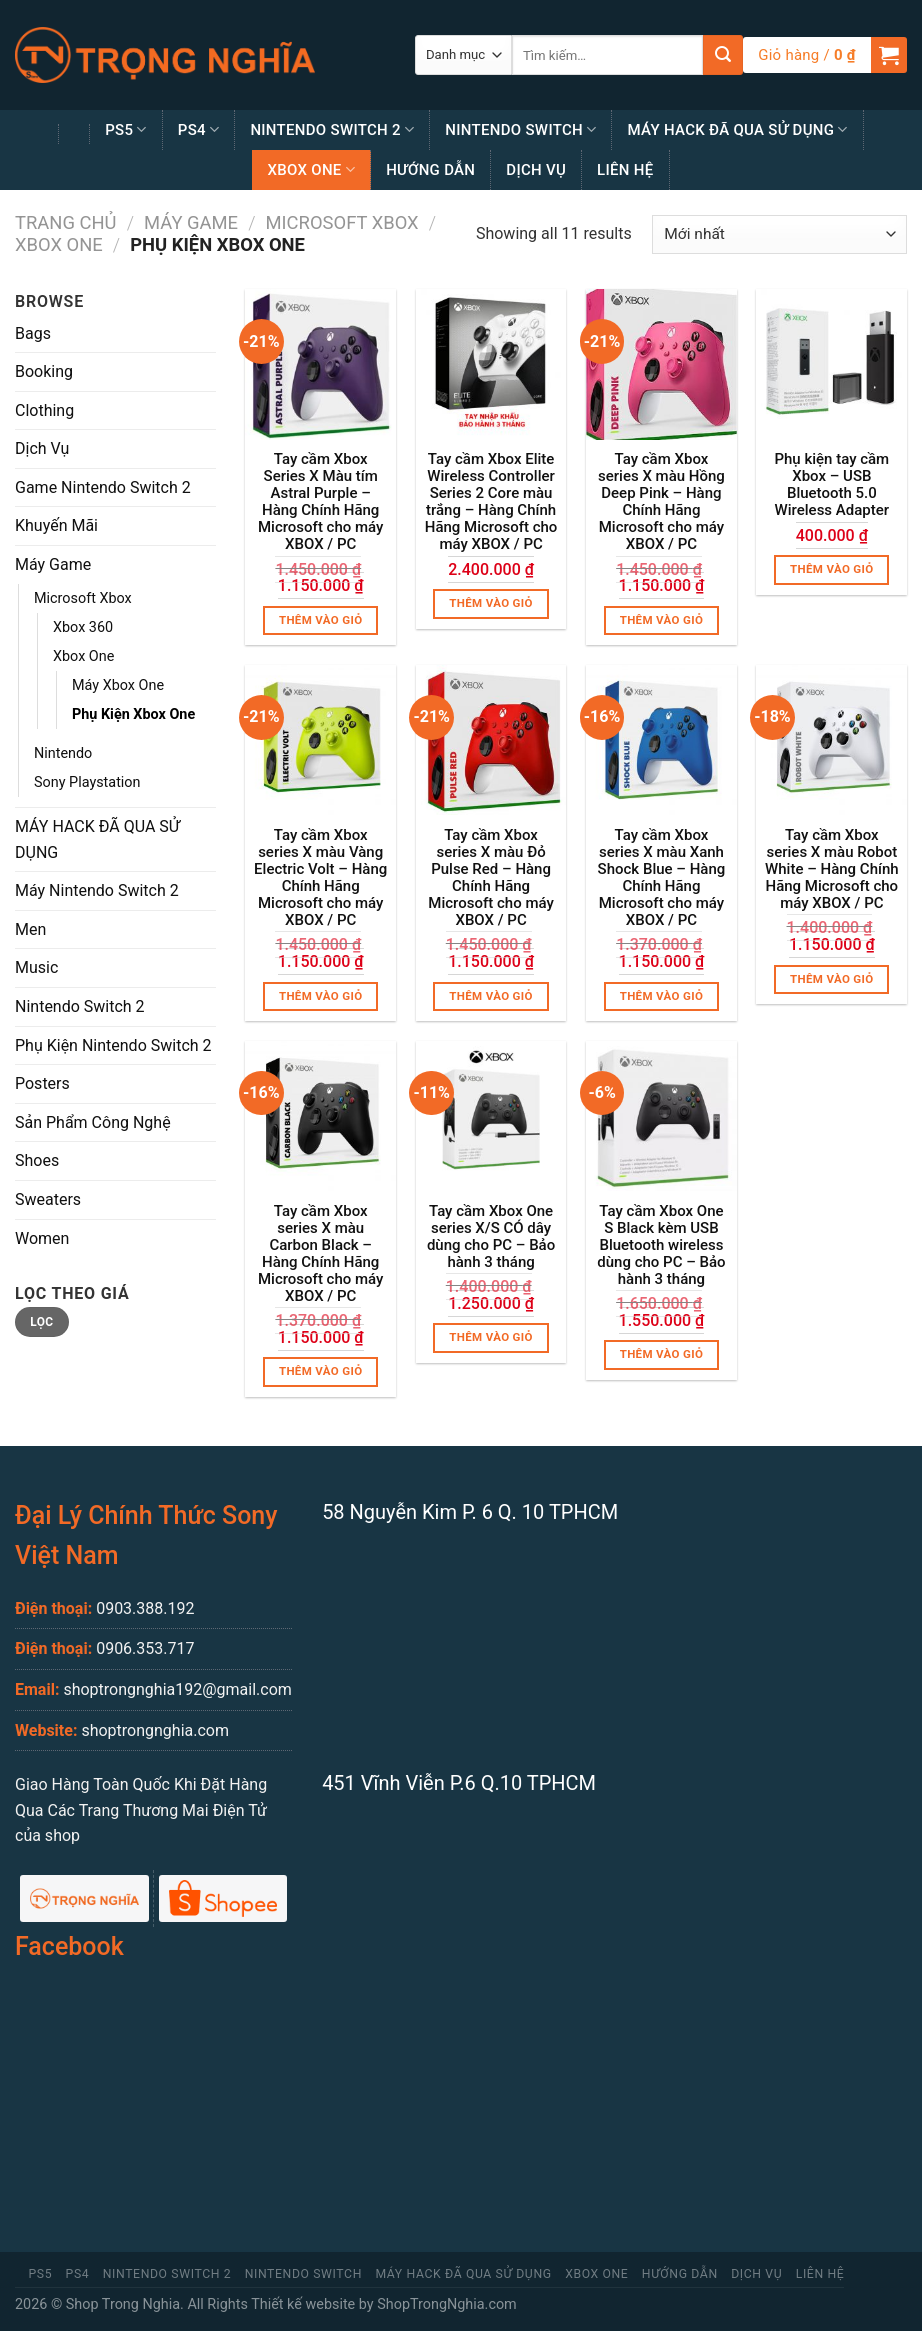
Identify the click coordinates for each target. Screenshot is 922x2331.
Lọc (41, 1322)
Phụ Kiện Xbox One (133, 714)
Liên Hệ (625, 170)
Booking (44, 371)
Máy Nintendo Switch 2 (97, 890)
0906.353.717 (145, 1648)
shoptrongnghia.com (155, 1730)
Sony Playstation (87, 782)
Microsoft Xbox (342, 222)
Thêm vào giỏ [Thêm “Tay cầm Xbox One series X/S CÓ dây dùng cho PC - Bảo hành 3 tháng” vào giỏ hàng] (491, 1337)
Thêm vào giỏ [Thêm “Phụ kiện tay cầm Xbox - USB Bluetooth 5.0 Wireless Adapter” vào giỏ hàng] (832, 569)
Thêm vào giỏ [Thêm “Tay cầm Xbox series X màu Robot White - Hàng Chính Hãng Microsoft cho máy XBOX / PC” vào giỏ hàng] (832, 979)
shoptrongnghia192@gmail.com (177, 1689)
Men (30, 929)
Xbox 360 (83, 627)
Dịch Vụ (536, 170)
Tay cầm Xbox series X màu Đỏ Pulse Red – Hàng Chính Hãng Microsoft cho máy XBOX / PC (490, 877)
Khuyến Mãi (56, 525)
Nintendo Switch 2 (332, 129)
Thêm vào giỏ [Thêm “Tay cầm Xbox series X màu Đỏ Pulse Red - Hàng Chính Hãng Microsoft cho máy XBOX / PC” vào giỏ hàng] (491, 996)
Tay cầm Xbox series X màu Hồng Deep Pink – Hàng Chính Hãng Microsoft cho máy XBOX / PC (661, 501)
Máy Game (191, 222)
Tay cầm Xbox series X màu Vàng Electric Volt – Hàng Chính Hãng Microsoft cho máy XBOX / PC (320, 877)
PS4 (199, 129)
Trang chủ (66, 222)
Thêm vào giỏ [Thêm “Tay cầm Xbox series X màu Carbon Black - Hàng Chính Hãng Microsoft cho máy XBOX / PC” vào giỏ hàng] (321, 1371)
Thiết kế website (303, 2304)
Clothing (44, 410)
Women (42, 1238)
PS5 (126, 129)
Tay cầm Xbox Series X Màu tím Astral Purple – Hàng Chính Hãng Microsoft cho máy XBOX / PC (320, 501)
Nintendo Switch (520, 129)
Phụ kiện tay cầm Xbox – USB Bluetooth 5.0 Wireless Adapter (831, 484)
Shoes (37, 1160)
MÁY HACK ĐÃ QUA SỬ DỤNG (737, 129)
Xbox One (311, 169)
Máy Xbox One (118, 685)
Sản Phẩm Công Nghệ (93, 1122)
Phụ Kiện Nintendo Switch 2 (113, 1045)
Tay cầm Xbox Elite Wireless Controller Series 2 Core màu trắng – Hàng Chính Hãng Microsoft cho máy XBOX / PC (491, 501)
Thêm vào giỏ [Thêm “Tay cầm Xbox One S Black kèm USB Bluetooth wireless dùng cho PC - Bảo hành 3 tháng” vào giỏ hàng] (662, 1354)
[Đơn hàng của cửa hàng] (779, 234)
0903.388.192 (145, 1608)
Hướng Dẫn (430, 170)
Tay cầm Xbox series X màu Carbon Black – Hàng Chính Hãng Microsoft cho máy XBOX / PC (320, 1253)
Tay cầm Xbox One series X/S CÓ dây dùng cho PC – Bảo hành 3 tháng (491, 1236)
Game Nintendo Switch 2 (103, 487)
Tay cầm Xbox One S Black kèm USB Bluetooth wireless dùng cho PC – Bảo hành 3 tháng (661, 1245)
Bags (33, 333)
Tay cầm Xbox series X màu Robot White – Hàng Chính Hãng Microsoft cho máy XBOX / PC (832, 869)
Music (36, 967)
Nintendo (63, 753)
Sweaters (48, 1199)
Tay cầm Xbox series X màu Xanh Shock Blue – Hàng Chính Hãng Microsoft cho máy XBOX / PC (662, 877)
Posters (42, 1083)
